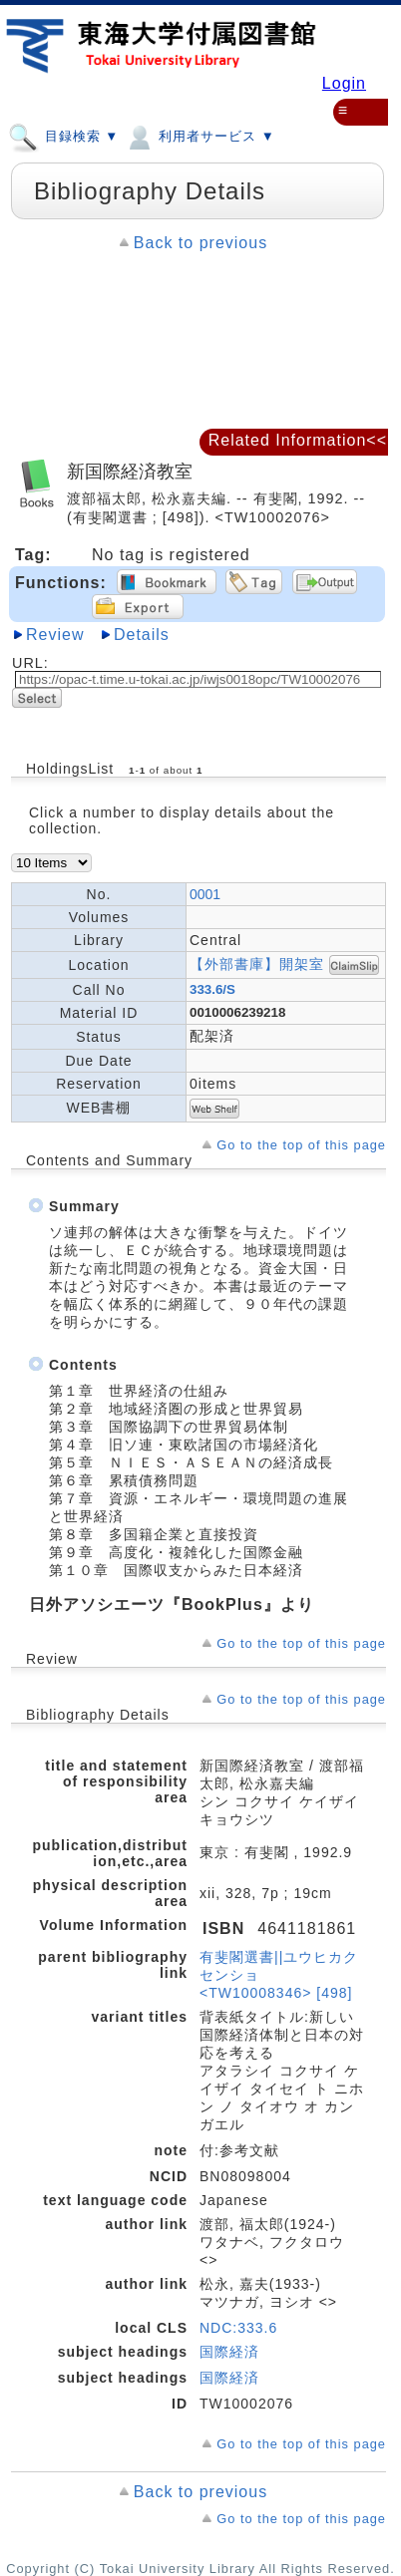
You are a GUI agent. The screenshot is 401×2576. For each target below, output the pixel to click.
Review (55, 634)
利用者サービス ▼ (199, 136)
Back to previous (200, 242)
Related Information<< (297, 440)
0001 (205, 894)
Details (142, 634)
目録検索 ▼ (63, 136)
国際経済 (229, 2352)
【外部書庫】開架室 (257, 963)
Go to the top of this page (301, 1144)
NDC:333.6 (238, 2328)
